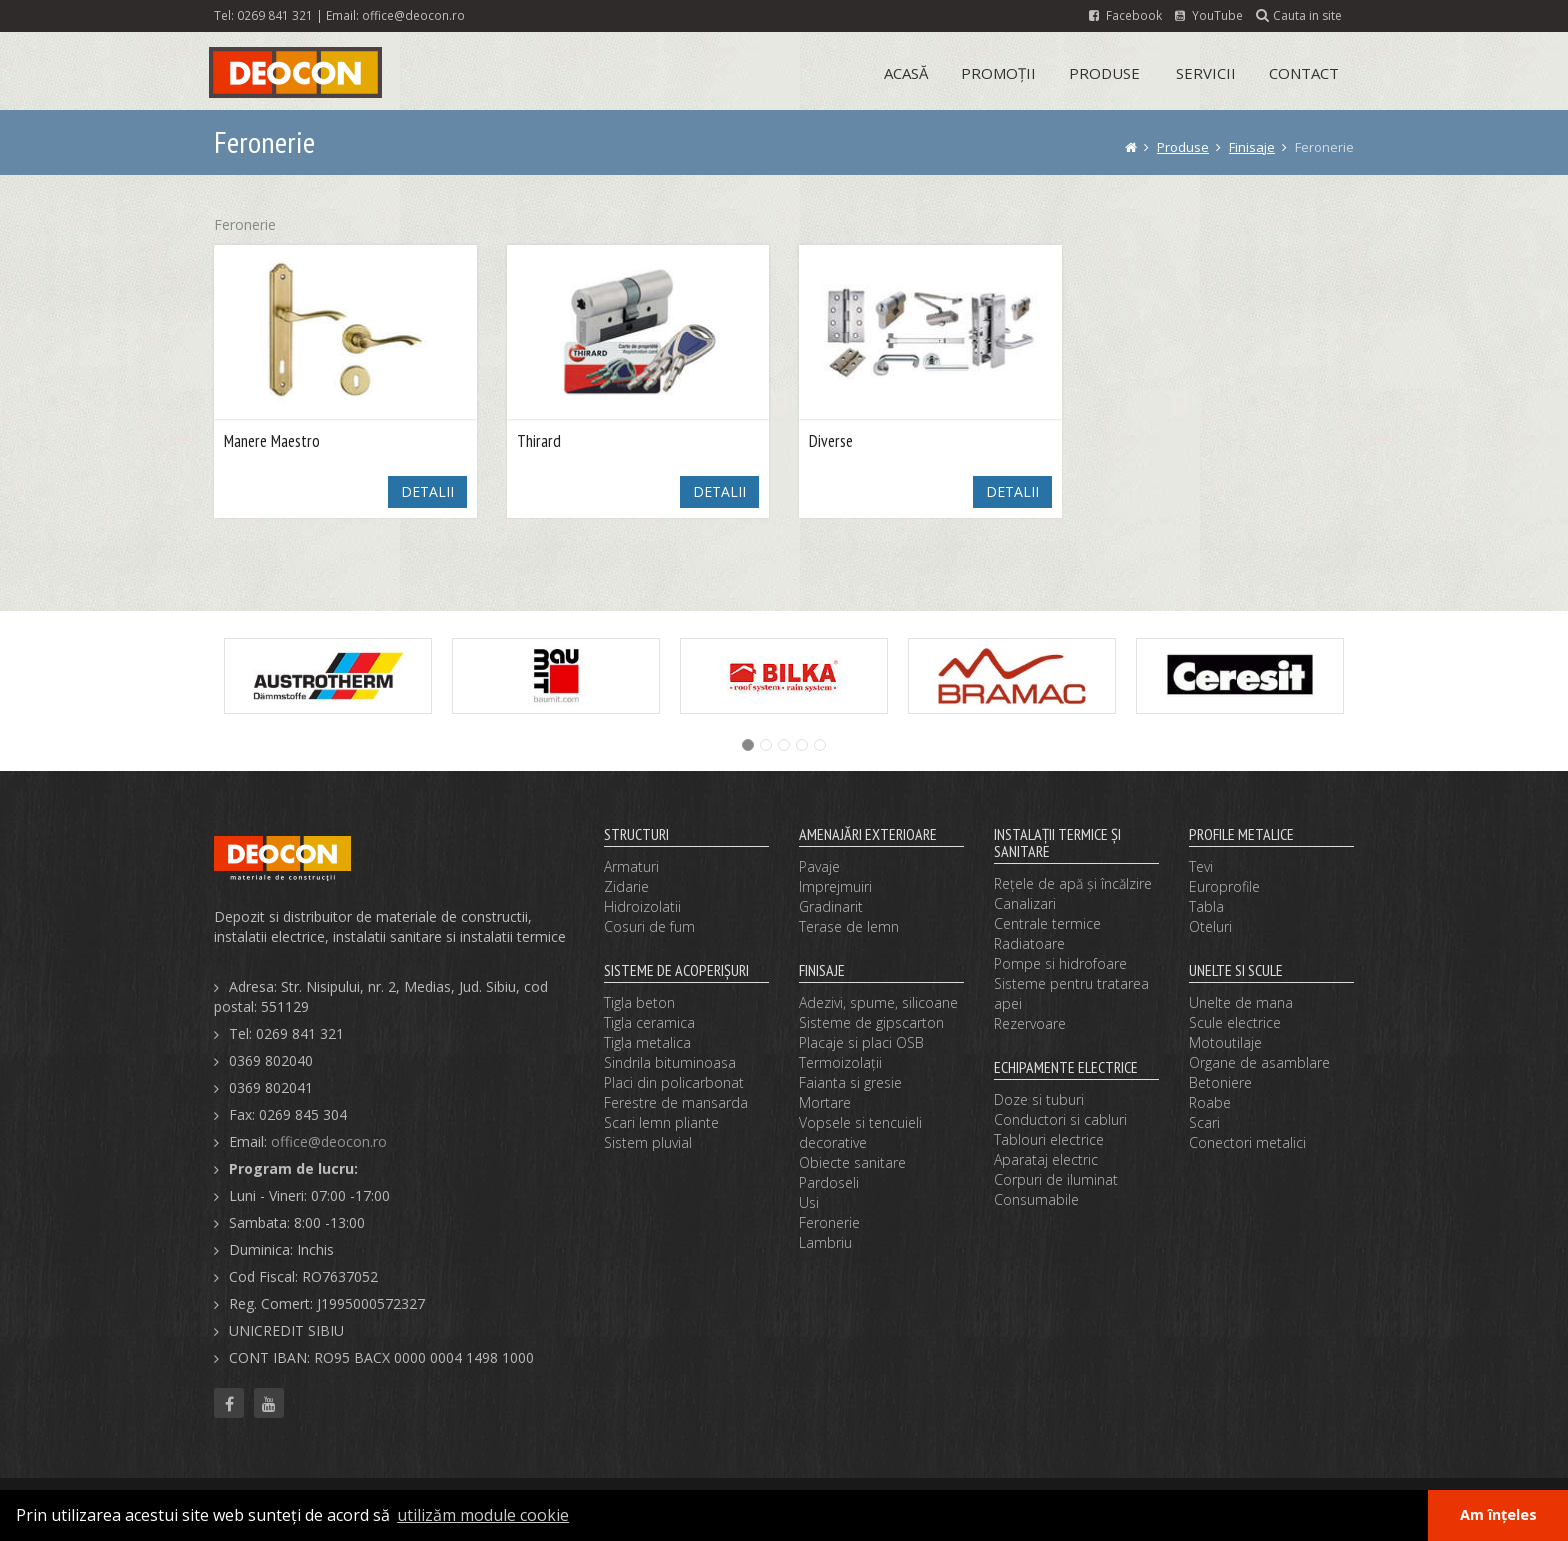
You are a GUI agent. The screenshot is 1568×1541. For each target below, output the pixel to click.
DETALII (427, 491)
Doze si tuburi (1039, 1099)
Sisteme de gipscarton (871, 1022)
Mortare (825, 1102)
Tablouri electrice (1049, 1139)
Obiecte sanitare (852, 1162)
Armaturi (631, 866)
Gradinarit (831, 906)
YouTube (1209, 15)
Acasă (906, 73)
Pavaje (819, 866)
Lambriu (825, 1242)
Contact (1304, 73)
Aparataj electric (1046, 1159)
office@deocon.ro (413, 15)
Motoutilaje (1225, 1042)
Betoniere (1220, 1082)
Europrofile (1224, 886)
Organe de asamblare (1259, 1062)
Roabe (1210, 1102)
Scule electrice (1235, 1022)
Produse (1104, 73)
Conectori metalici (1247, 1142)
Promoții (998, 73)
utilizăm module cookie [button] (483, 1515)
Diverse (831, 441)
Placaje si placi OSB (861, 1042)
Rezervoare (1030, 1023)
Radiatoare (1029, 943)
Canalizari (1025, 903)
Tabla (1206, 906)
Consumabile (1036, 1199)
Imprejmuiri (835, 886)
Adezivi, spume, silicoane (878, 1002)
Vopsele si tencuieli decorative (860, 1132)
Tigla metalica (647, 1042)
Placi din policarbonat (674, 1082)
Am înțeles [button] (1498, 1514)
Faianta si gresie (850, 1082)
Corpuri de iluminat (1056, 1179)
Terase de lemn (849, 926)
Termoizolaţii (840, 1062)
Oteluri (1210, 926)
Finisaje (1252, 147)
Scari (1204, 1122)
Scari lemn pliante (661, 1122)
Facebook (1125, 15)
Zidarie (626, 886)
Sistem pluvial (648, 1142)
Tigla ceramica (649, 1022)
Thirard (539, 441)
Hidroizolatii (642, 906)
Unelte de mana (1241, 1002)
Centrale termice (1047, 923)
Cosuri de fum (649, 926)
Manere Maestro (272, 441)
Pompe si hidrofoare (1060, 963)
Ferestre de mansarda (676, 1102)
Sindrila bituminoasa (670, 1062)
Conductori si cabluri (1060, 1119)
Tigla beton (639, 1002)
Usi (809, 1202)
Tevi (1201, 866)
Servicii (1206, 73)
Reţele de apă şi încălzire (1073, 883)
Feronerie (829, 1222)
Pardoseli (829, 1182)
